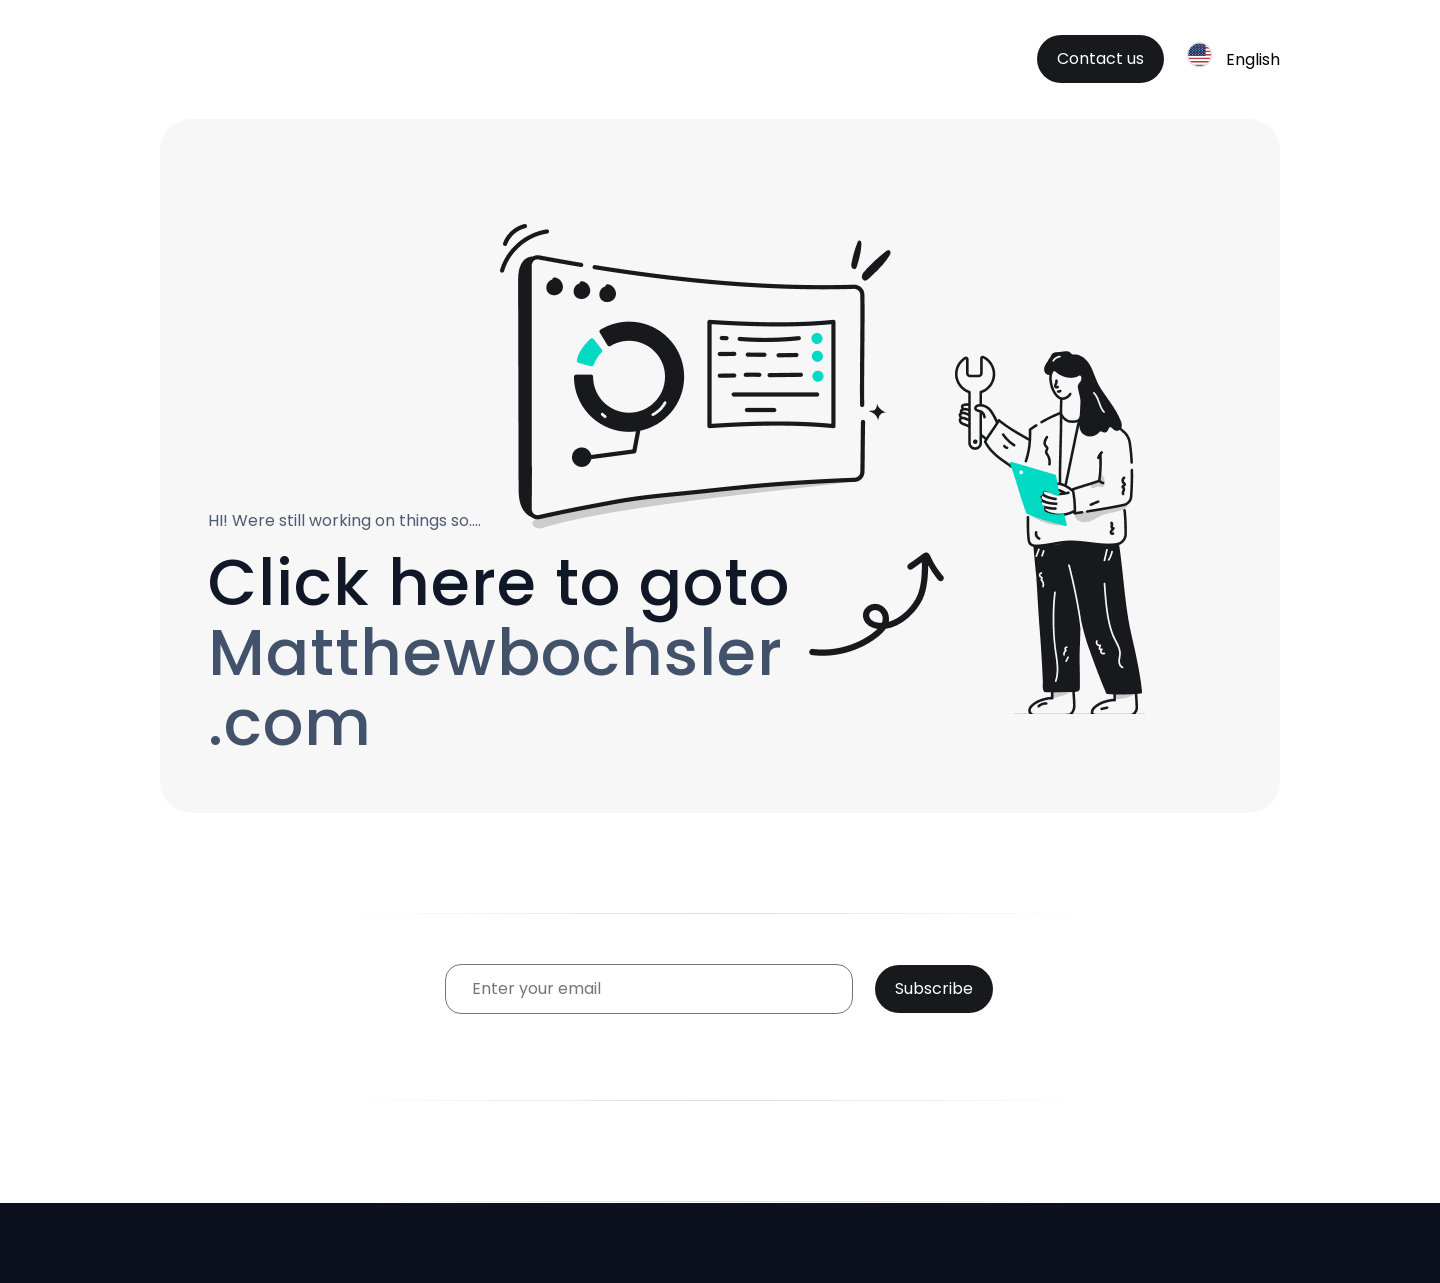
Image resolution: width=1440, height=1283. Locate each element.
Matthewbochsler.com (495, 687)
